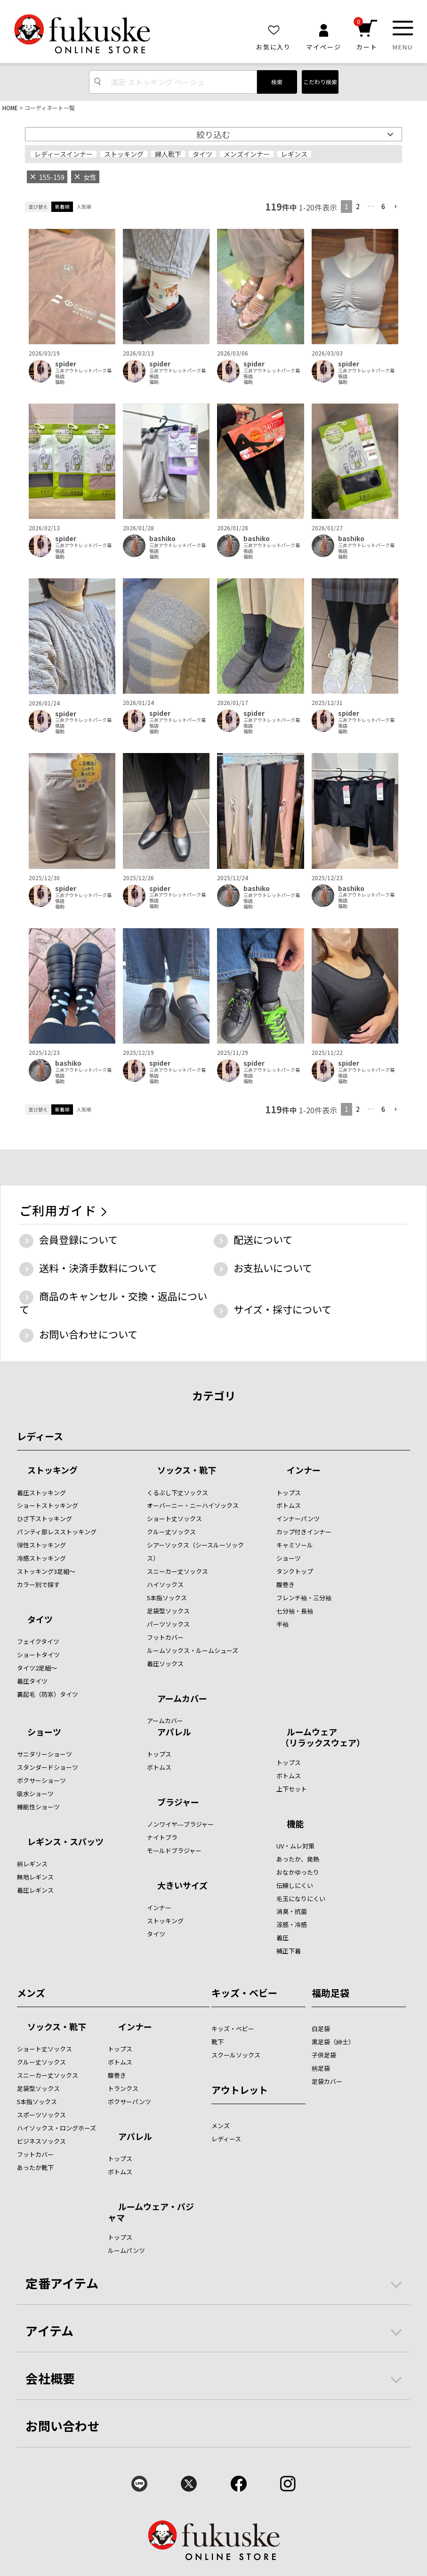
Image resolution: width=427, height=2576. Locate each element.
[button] (395, 207)
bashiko (162, 539)
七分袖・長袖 (294, 1610)
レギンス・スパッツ (65, 1842)
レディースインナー (63, 154)
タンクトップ (294, 1571)
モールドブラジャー (174, 1850)
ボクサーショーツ (41, 1780)
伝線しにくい (294, 1885)
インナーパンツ (298, 1518)
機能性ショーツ (38, 1806)
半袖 (282, 1624)
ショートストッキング (47, 1505)
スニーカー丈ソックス (177, 1571)
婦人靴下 (168, 154)
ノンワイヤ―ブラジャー (180, 1824)
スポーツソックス (41, 2114)
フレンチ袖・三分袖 (303, 1597)
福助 (59, 382)
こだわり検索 (320, 82)
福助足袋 (330, 1993)
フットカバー (165, 1637)
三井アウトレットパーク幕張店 (83, 373)
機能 (295, 1824)
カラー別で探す (38, 1584)
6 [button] (383, 206)
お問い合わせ (62, 2425)
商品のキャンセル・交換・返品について (113, 1302)
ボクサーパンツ (129, 2101)
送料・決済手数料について (98, 1268)
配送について (263, 1239)
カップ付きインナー (303, 1531)
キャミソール (294, 1544)
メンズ (31, 1993)
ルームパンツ (126, 2250)
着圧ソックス (165, 1663)
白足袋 (321, 2028)
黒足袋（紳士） (333, 2041)
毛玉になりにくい (300, 1898)
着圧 (282, 1937)
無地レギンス (35, 1876)
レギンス (294, 154)
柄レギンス (32, 1863)
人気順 (84, 206)
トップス (288, 1492)
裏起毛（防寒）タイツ (47, 1694)
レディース (40, 1436)
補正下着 (288, 1950)
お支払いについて (273, 1268)
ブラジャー (178, 1803)
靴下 (217, 2041)
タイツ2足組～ (37, 1667)
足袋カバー (327, 2081)
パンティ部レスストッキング (57, 1531)
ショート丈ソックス (174, 1518)
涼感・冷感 (291, 1924)
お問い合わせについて (88, 1334)
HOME (10, 108)
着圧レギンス (35, 1890)
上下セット (291, 1788)
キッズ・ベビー (244, 1993)
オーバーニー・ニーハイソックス (193, 1505)
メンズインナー (247, 154)
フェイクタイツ (38, 1641)
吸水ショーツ (35, 1793)
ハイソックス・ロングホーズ (56, 2127)
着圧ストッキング (41, 1492)
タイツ (202, 154)
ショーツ (288, 1558)
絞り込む (213, 134)
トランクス (123, 2088)
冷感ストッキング (41, 1558)
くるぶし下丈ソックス (177, 1492)
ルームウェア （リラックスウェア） (320, 1737)
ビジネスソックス (41, 2141)
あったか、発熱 (297, 1859)
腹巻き (285, 1584)
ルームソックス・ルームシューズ (192, 1650)
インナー (304, 1471)
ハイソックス (165, 1584)
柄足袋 (321, 2068)
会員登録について (78, 1239)
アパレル (174, 1732)
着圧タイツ (32, 1681)
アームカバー (182, 1699)
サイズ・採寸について (282, 1309)
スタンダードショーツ (47, 1767)
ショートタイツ (38, 1654)
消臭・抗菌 (291, 1911)
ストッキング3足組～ (46, 1571)
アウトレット (239, 2090)
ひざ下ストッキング (44, 1518)
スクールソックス (235, 2054)
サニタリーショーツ (44, 1754)
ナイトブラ (162, 1837)
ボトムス (288, 1505)
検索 (276, 82)
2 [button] (358, 206)
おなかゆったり (297, 1872)
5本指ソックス (167, 1597)
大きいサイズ (182, 1886)
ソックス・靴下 (186, 1471)
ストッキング (124, 154)
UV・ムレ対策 (295, 1845)
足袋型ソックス (168, 1610)
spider (65, 364)
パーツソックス (168, 1624)
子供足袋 (324, 2054)
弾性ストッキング (41, 1544)
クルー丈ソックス (171, 1531)
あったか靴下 (35, 2167)
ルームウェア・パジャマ (151, 2211)
